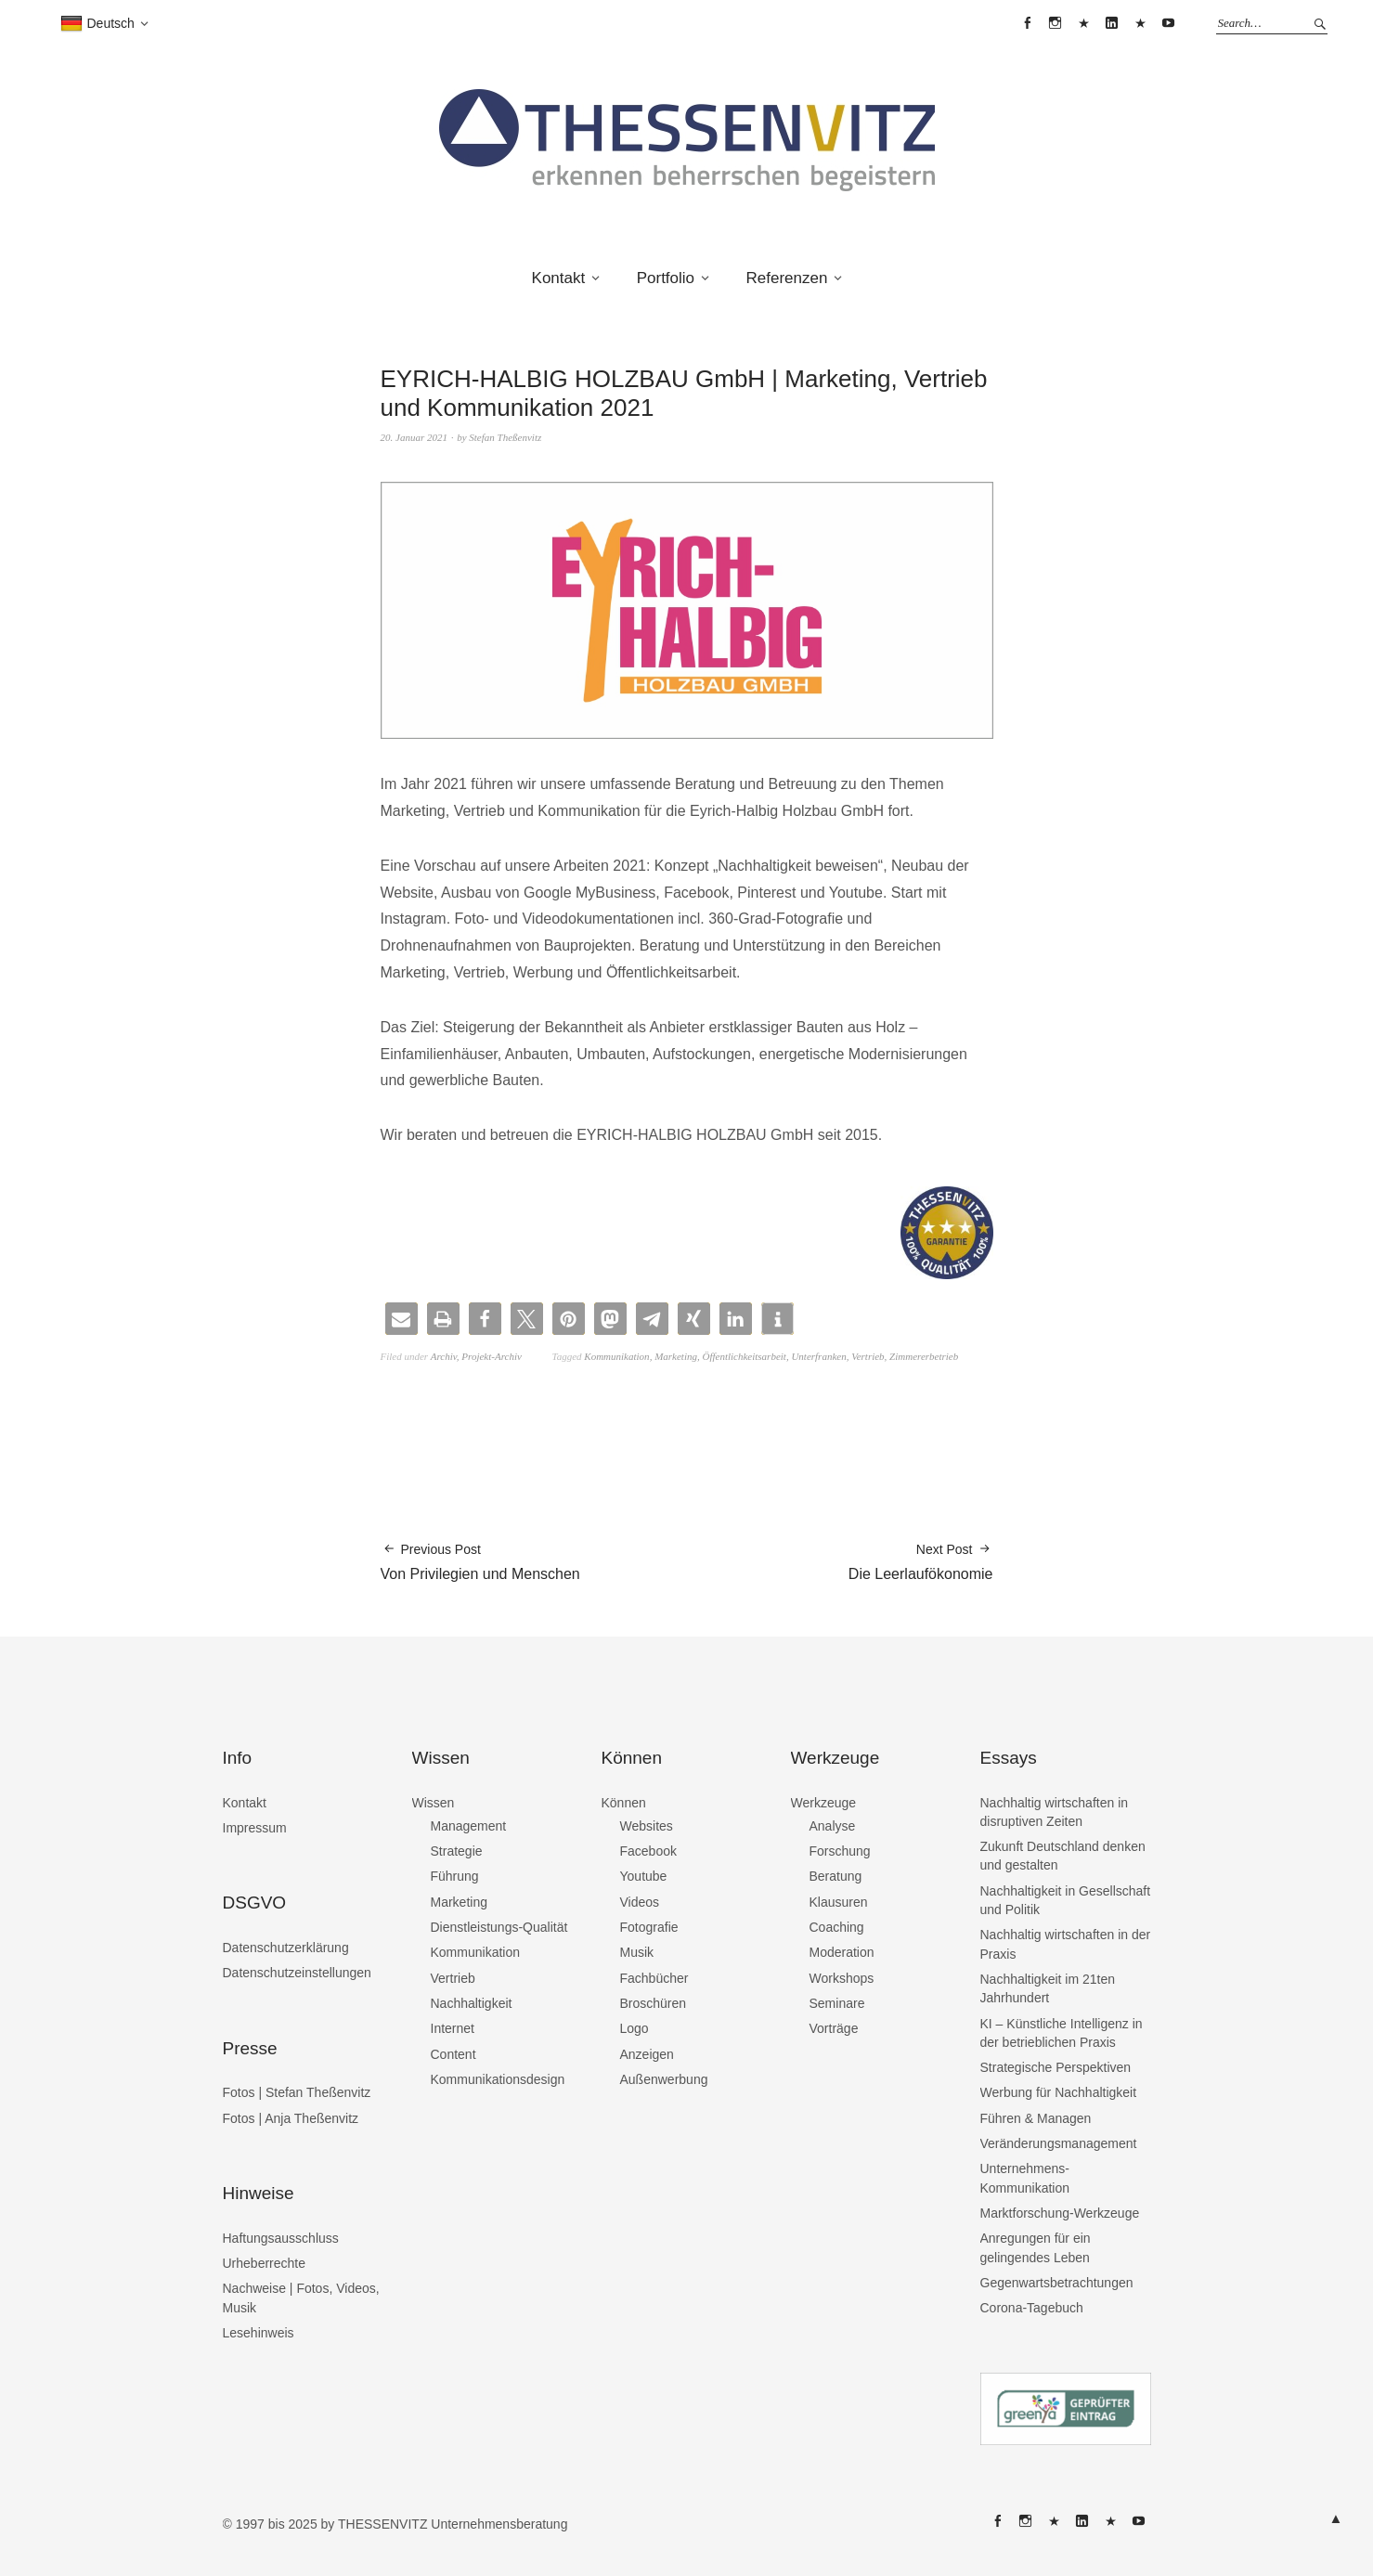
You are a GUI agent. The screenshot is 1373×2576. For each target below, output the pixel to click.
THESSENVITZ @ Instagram (1055, 23)
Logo (634, 2028)
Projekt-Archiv (491, 1356)
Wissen (433, 1802)
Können (624, 1802)
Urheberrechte (264, 2263)
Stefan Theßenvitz (505, 437)
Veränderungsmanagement (1058, 2143)
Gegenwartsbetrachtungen (1056, 2282)
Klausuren (839, 1902)
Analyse (833, 1826)
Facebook (648, 1851)
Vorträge (834, 2028)
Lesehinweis (258, 2332)
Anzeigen (647, 2054)
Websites (646, 1826)
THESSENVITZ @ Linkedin (1112, 23)
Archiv (444, 1356)
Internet (452, 2028)
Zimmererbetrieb (923, 1356)
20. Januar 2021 (414, 437)
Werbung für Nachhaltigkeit (1058, 2092)
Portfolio (665, 278)
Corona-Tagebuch (1031, 2307)
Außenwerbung (664, 2079)
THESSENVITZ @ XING (1140, 23)
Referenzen (787, 278)
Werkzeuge (824, 1802)
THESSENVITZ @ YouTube (1169, 23)
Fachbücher (654, 1978)
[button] (401, 1318)
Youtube (643, 1876)
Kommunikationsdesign (498, 2079)
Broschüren (653, 2003)
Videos (640, 1902)
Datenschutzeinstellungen (297, 1972)
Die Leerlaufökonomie (920, 1561)
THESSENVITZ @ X (1083, 23)
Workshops (842, 1978)
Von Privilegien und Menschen (480, 1561)
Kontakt (559, 278)
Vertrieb (867, 1356)
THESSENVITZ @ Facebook (1027, 23)
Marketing (675, 1356)
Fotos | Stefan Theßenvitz (297, 2092)
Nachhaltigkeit (471, 2003)
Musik (637, 1952)
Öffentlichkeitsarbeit (743, 1356)
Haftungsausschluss (281, 2238)
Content (453, 2054)
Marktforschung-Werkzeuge (1060, 2213)
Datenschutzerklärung (286, 1947)
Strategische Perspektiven (1056, 2067)
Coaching (837, 1927)
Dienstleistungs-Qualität (499, 1927)
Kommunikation (616, 1356)
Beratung (836, 1876)
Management (469, 1826)
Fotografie (649, 1927)
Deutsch (97, 24)
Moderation (842, 1952)
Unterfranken (818, 1356)
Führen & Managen (1036, 2118)
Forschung (840, 1851)
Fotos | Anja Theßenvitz (291, 2118)
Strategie (457, 1851)
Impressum (255, 1827)
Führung (455, 1876)
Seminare (837, 2003)
